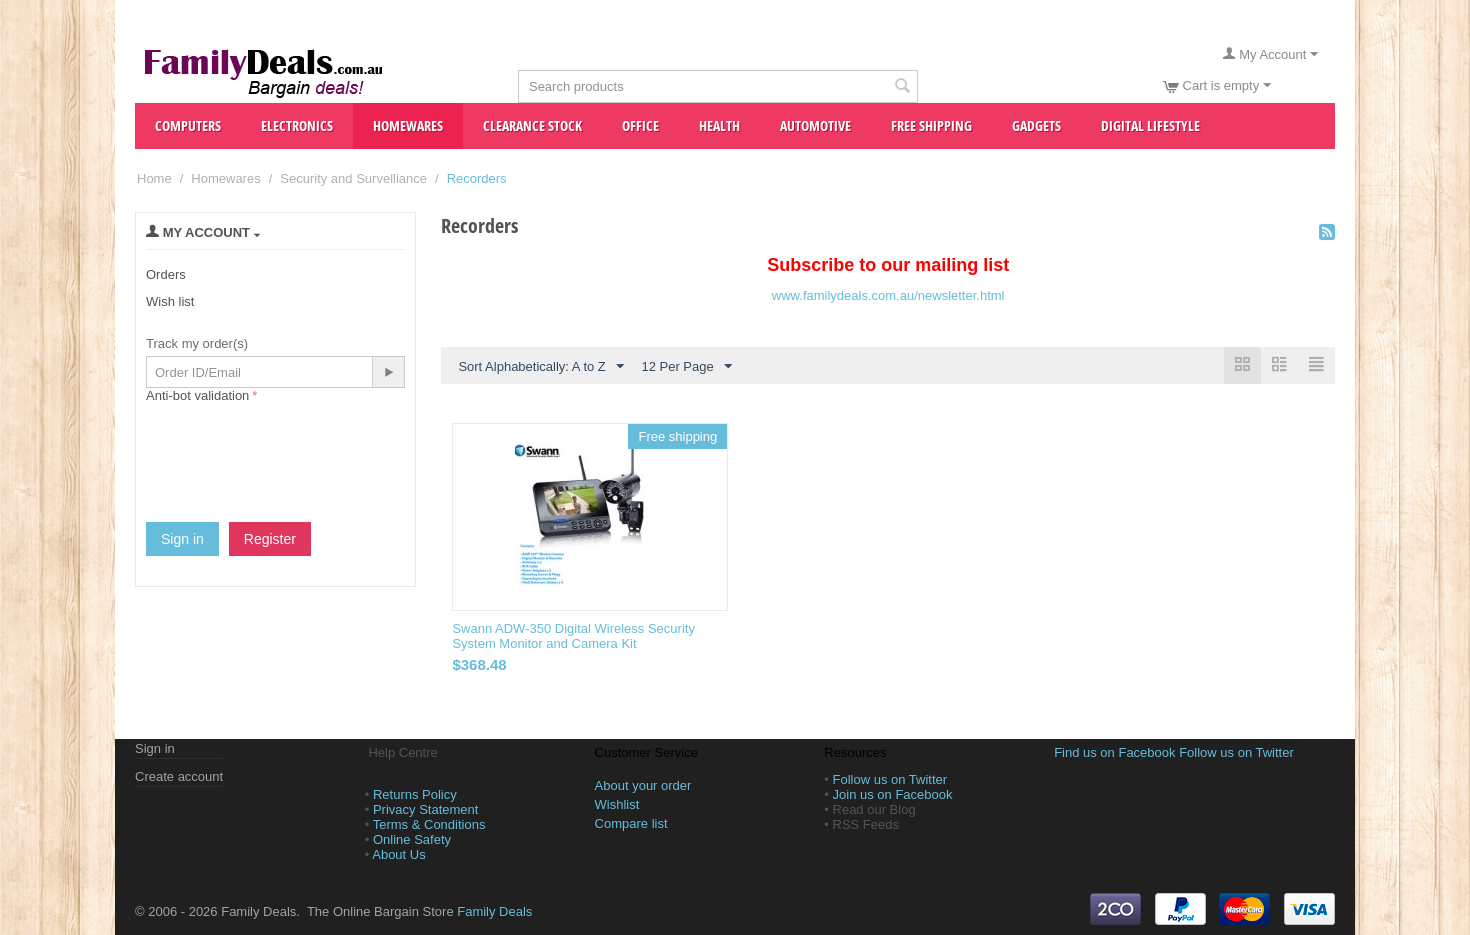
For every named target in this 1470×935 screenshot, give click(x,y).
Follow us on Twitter (890, 779)
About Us (398, 854)
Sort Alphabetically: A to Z (540, 367)
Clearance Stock (532, 125)
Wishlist (617, 804)
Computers (188, 125)
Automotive (815, 125)
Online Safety (412, 839)
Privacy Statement (426, 809)
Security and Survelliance (353, 178)
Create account (179, 776)
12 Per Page (686, 367)
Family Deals (494, 911)
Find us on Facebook (1114, 752)
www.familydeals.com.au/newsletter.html (888, 295)
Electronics (297, 125)
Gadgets (1036, 125)
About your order (643, 785)
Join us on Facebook (893, 794)
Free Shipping (931, 125)
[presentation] (298, 447)
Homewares (408, 125)
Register (270, 539)
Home (154, 178)
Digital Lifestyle (1150, 125)
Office (640, 125)
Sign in (182, 539)
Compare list (631, 823)
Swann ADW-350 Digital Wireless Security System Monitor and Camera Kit (573, 636)
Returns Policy (415, 794)
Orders (166, 274)
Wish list (170, 301)
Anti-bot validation (197, 395)
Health (719, 125)
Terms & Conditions (429, 824)
